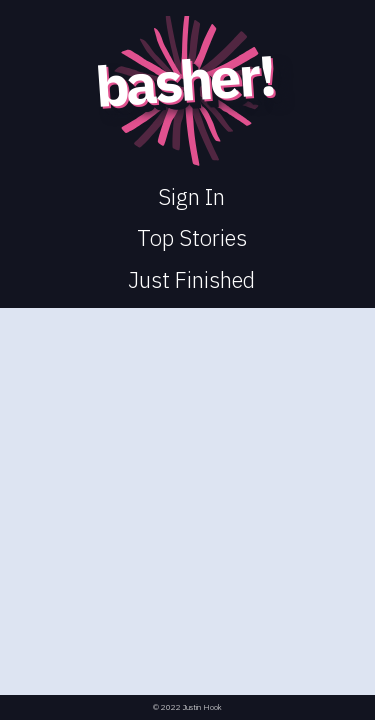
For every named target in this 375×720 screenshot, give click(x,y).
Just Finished (191, 279)
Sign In (191, 196)
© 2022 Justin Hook (187, 707)
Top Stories (192, 237)
